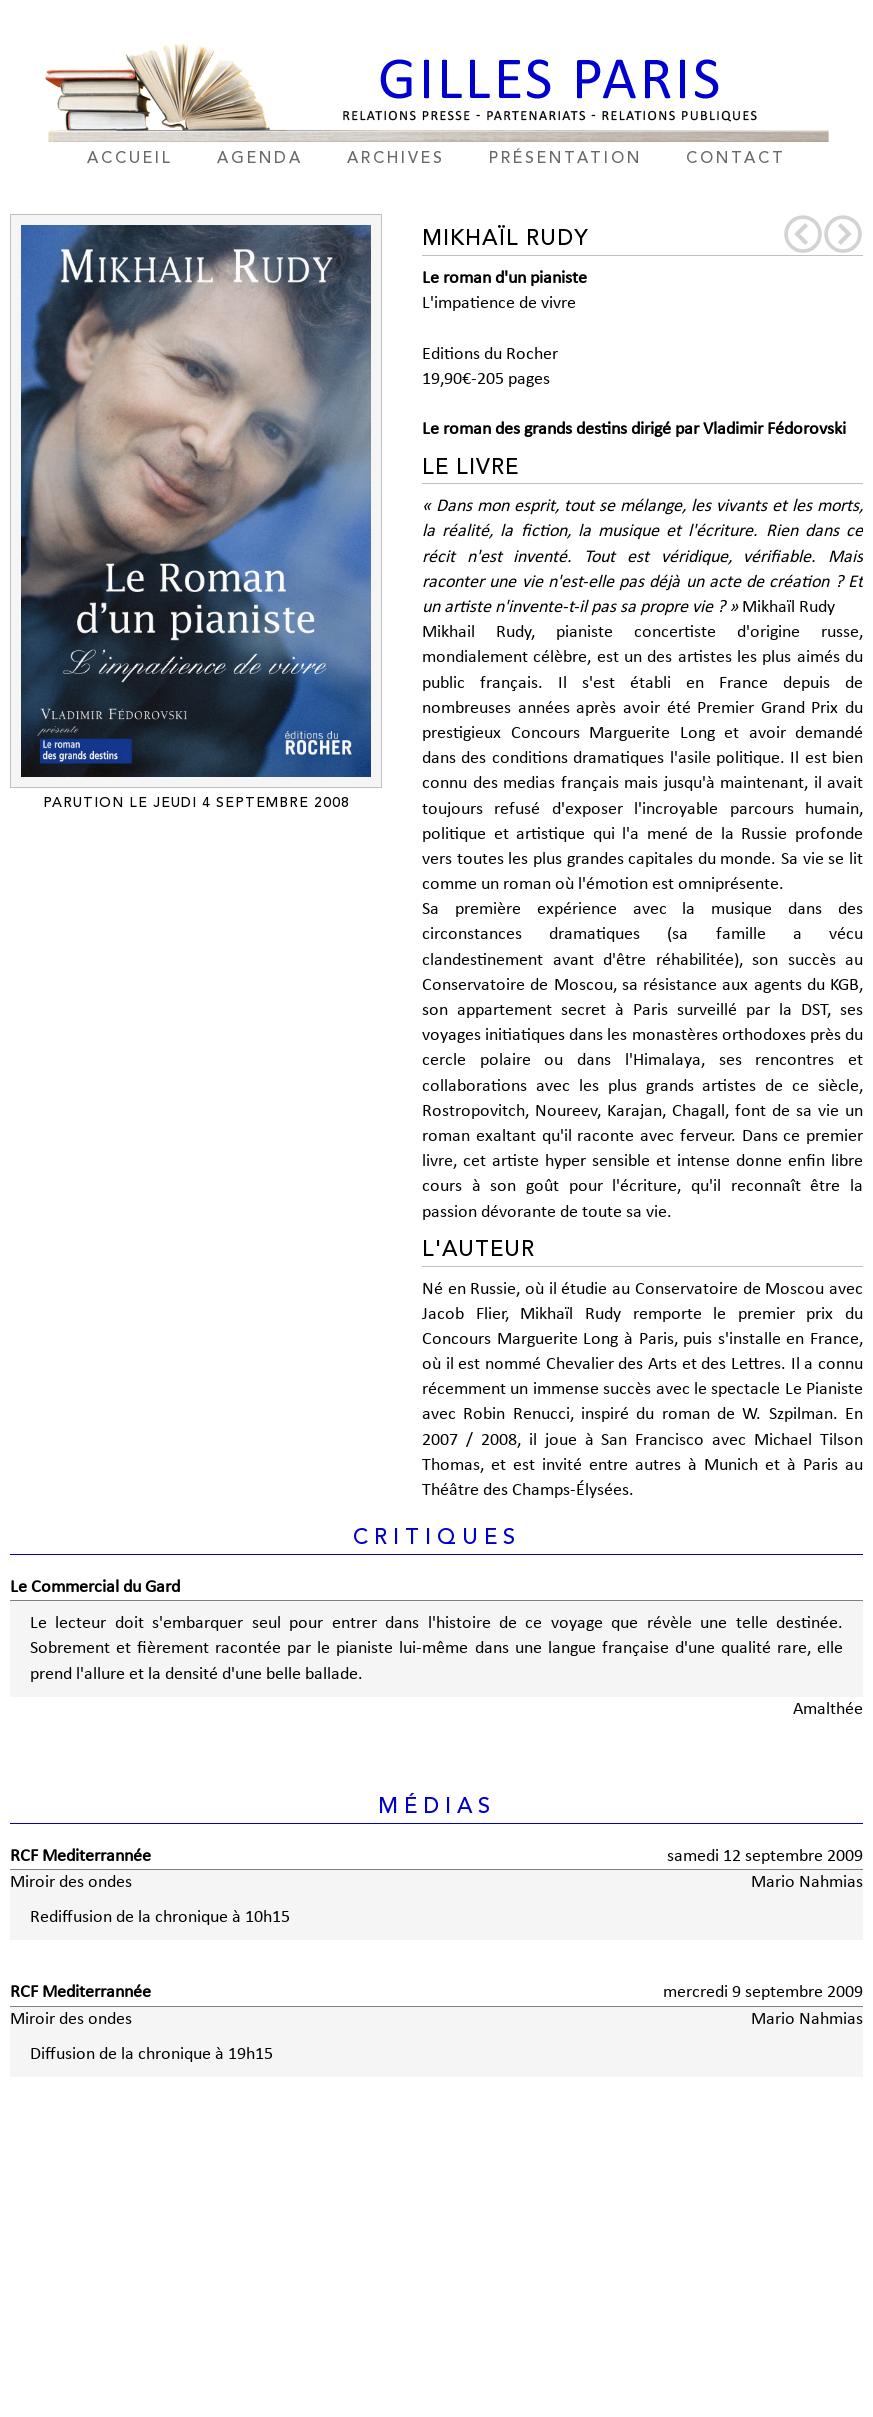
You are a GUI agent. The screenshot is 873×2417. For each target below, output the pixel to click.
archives (396, 159)
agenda (260, 159)
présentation (565, 159)
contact (736, 159)
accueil (130, 159)
